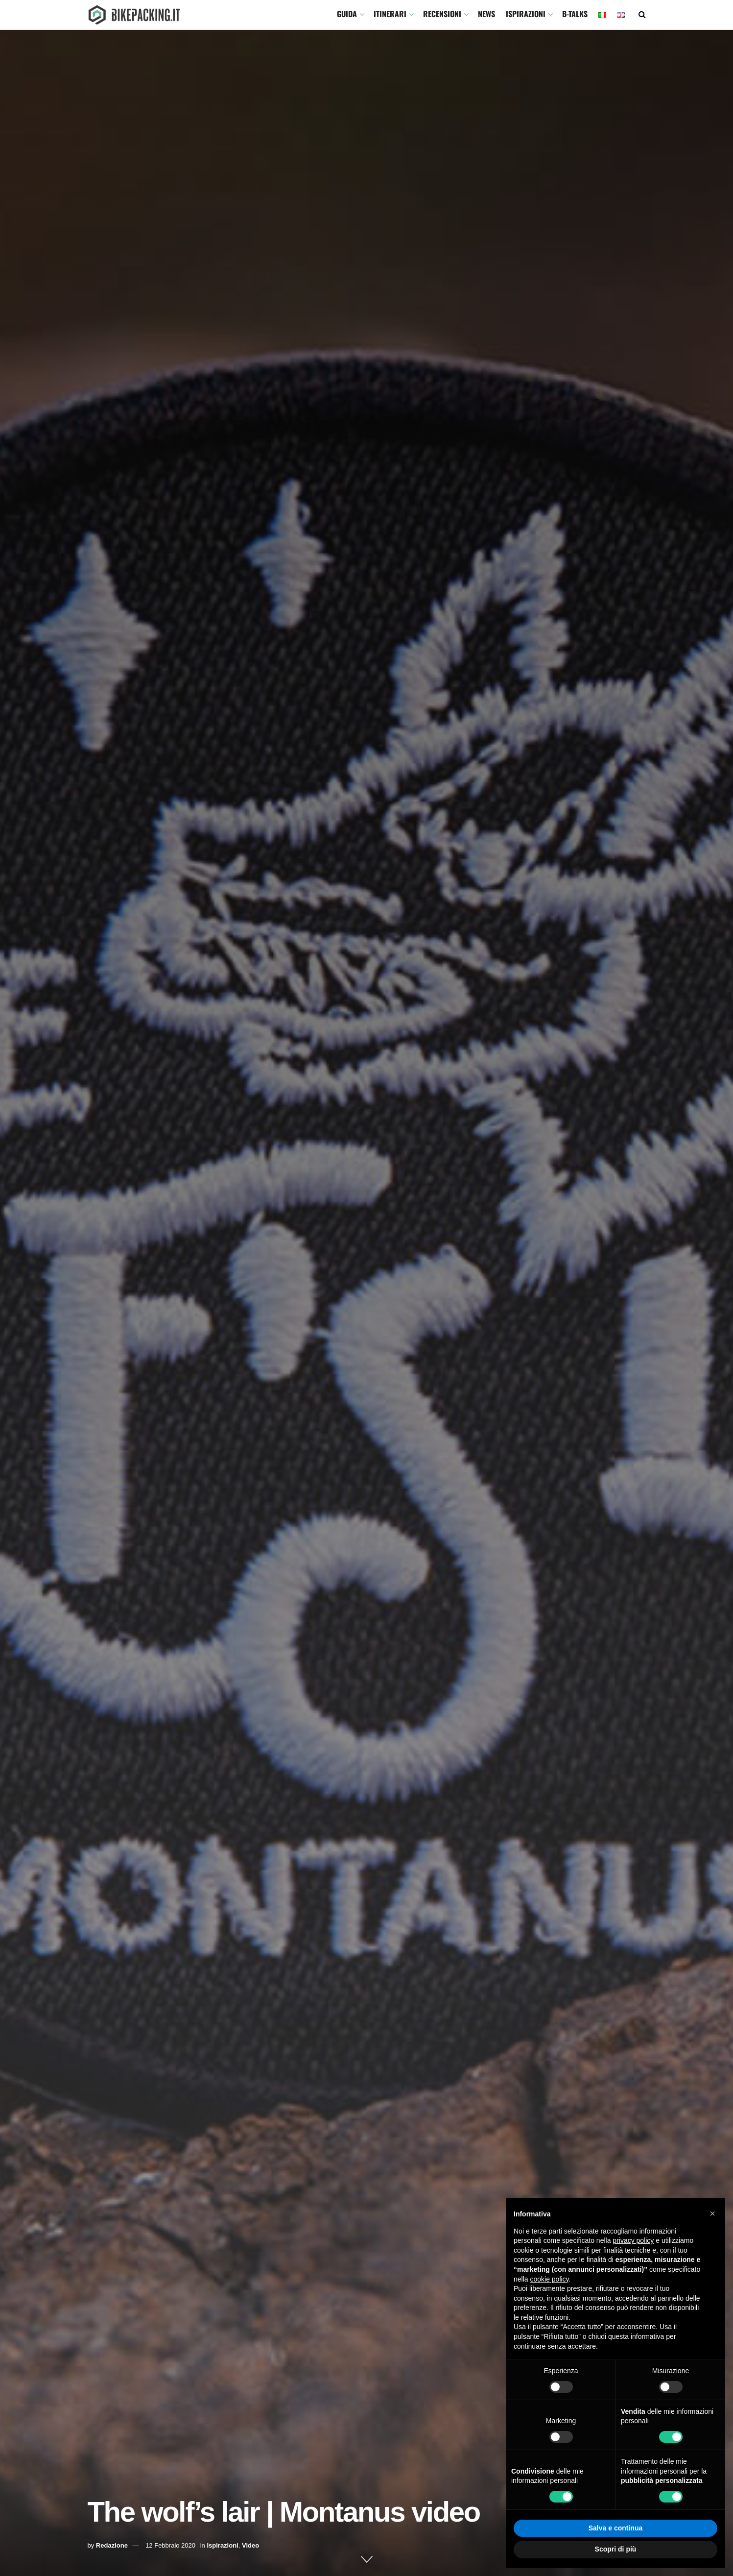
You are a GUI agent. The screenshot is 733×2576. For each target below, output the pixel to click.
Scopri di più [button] (616, 2549)
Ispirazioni (525, 14)
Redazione (112, 2545)
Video (250, 2545)
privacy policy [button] (633, 2240)
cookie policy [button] (549, 2279)
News (486, 14)
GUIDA (347, 14)
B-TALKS (575, 14)
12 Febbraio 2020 (170, 2545)
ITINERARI (390, 14)
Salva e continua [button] (615, 2528)
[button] (712, 2213)
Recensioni (442, 14)
